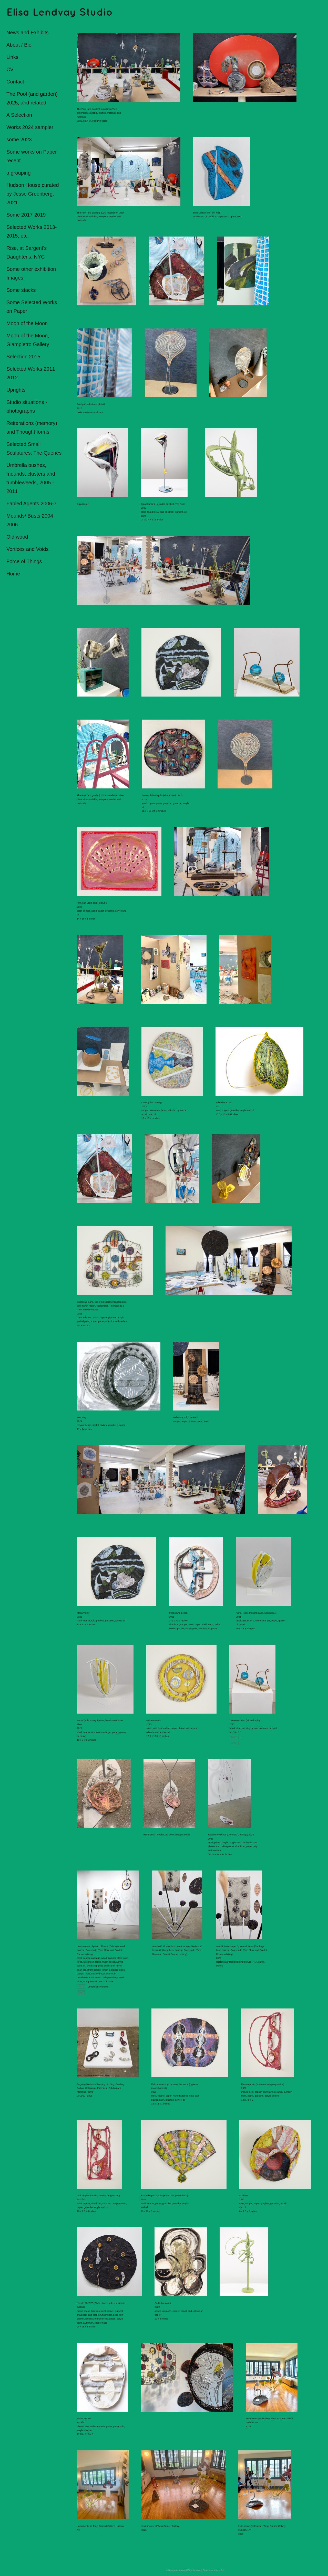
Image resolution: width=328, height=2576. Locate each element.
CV (10, 69)
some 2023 (19, 139)
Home (13, 573)
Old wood (17, 537)
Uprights (15, 390)
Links (12, 57)
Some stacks (21, 290)
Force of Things (24, 561)
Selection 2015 (23, 356)
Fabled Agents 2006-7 (31, 503)
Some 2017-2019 (26, 215)
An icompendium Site (213, 2570)
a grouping (18, 173)
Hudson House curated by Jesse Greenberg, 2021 (32, 193)
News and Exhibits (27, 32)
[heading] (19, 12)
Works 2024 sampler (29, 127)
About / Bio (19, 45)
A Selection (19, 115)
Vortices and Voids (27, 549)
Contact (15, 81)
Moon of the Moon (27, 323)
